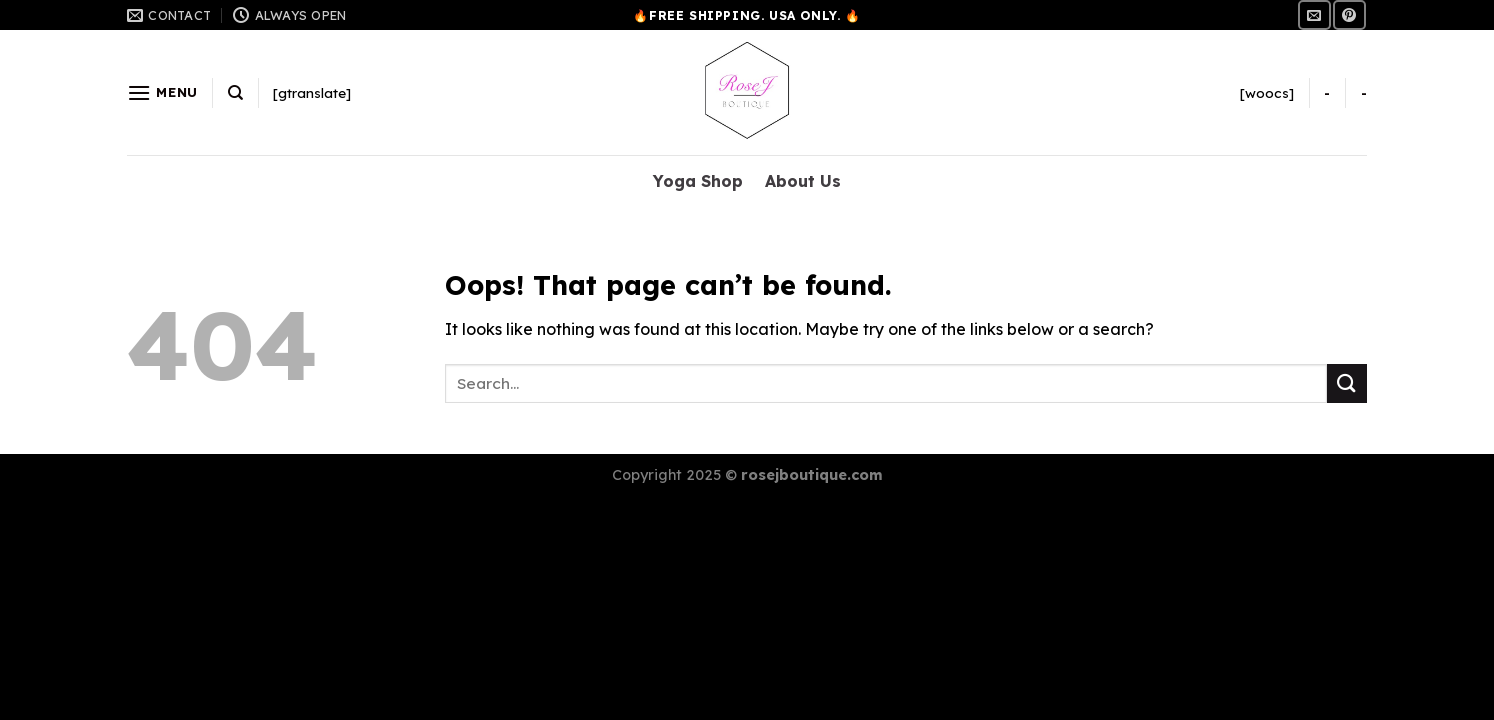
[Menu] (162, 92)
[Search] (235, 93)
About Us (803, 181)
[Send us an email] (1314, 14)
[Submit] (1347, 383)
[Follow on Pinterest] (1349, 14)
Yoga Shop (698, 181)
